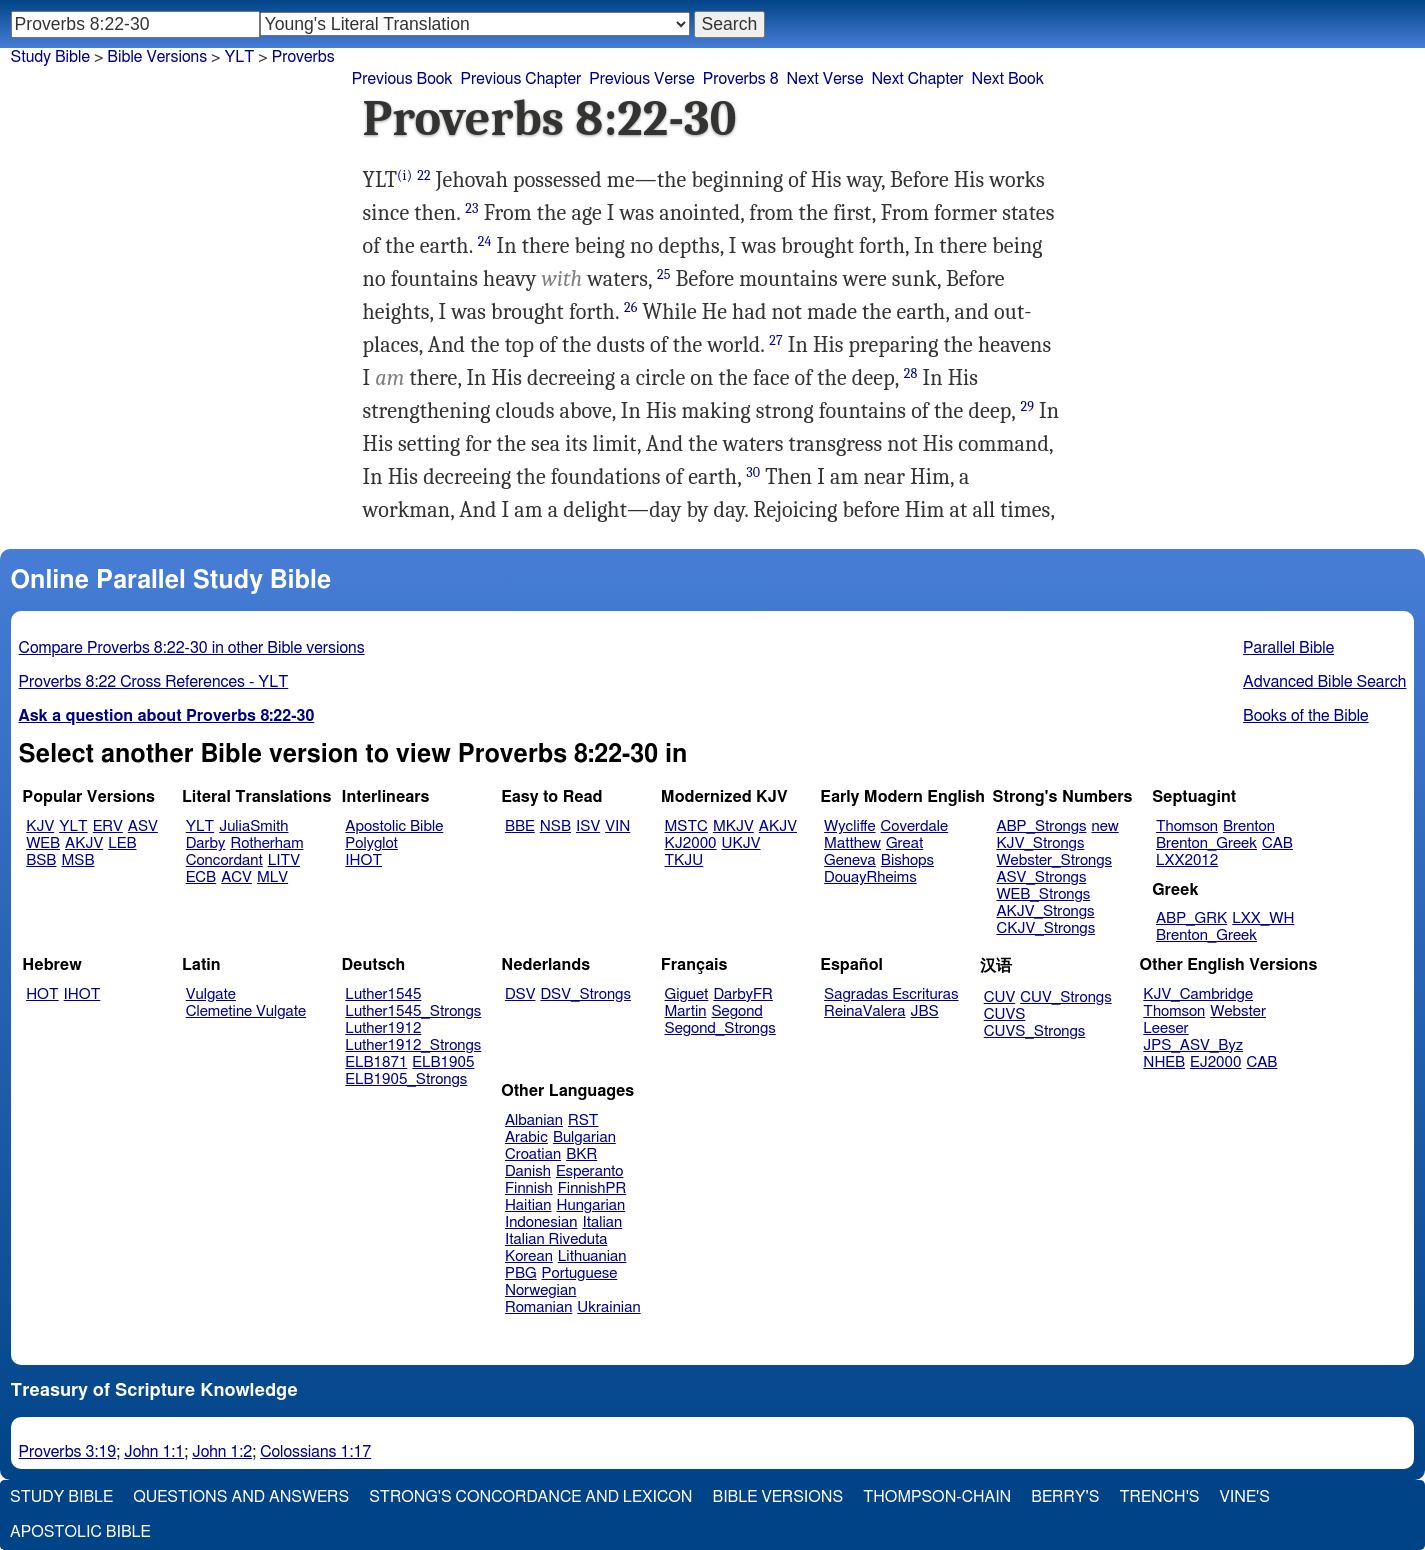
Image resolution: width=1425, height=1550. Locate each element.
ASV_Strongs (1041, 877)
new (1105, 826)
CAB (1277, 843)
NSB (555, 826)
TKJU (684, 860)
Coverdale (915, 826)
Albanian (534, 1120)
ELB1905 (443, 1062)
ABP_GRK (1191, 918)
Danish (528, 1171)
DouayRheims (870, 877)
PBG (521, 1273)
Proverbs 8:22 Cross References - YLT (154, 682)
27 (776, 340)
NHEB (1164, 1062)
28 (911, 373)
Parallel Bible (1288, 648)
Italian (602, 1222)
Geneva (850, 860)
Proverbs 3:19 (68, 1452)
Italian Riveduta (556, 1239)
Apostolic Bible (80, 1532)
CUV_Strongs (1065, 997)
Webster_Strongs (1054, 860)
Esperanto (590, 1171)
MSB (77, 860)
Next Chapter (917, 79)
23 (471, 208)
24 (485, 241)
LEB (122, 843)
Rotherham (266, 843)
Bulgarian (584, 1137)
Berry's (1065, 1497)
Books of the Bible (1306, 716)
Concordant (224, 860)
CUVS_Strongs (1035, 1031)
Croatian (533, 1154)
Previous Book (402, 79)
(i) (404, 175)
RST (583, 1120)
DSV (520, 994)
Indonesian (541, 1222)
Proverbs (303, 57)
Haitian (528, 1205)
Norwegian (540, 1290)
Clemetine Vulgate (246, 1011)
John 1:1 (154, 1452)
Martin (686, 1011)
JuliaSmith (253, 826)
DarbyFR (743, 994)
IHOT (363, 860)
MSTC (686, 826)
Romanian (538, 1307)
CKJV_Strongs (1045, 928)
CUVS (1005, 1014)
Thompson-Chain (937, 1497)
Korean (529, 1256)
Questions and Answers (241, 1497)
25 (664, 274)
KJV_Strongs (1040, 843)
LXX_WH (1263, 918)
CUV (1000, 997)
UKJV (741, 843)
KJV (40, 826)
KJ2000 (691, 843)
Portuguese (580, 1273)
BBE (520, 826)
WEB (43, 843)
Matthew (852, 843)
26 (631, 307)
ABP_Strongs (1041, 826)
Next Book (1008, 79)
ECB (201, 877)
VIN (617, 826)
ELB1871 (376, 1062)
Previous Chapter (521, 79)
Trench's (1159, 1497)
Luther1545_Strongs (413, 1011)
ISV (588, 826)
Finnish (529, 1188)
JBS (924, 1011)
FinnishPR (592, 1188)
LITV (284, 860)
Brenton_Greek (1206, 843)
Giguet (687, 994)
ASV (143, 826)
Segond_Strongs (720, 1028)
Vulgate (211, 994)
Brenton (1249, 826)
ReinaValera (864, 1011)
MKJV (733, 826)
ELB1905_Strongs (406, 1079)
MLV (272, 877)
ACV (236, 877)
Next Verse (825, 79)
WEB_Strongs (1043, 894)
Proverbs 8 (741, 79)
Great (904, 843)
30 (753, 472)
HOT (42, 994)
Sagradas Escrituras (891, 994)
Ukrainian (608, 1307)
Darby (206, 843)
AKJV (84, 843)
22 (424, 175)
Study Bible (50, 57)
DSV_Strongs (585, 994)
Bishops (907, 860)
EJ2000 (1215, 1062)
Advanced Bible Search (1324, 682)
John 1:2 (222, 1452)
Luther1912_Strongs (413, 1045)
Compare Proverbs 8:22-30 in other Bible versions (192, 648)
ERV (108, 826)
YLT (239, 57)
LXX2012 (1187, 860)
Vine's (1245, 1497)
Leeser (1165, 1028)
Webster (1238, 1011)
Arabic (526, 1137)
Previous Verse (641, 79)
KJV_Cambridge (1198, 994)
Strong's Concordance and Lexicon (530, 1497)
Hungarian (591, 1205)
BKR (581, 1154)
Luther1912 (383, 1028)
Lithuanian (592, 1256)
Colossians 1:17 (315, 1452)
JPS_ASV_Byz (1193, 1045)
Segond (736, 1011)
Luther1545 (383, 994)
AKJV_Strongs (1045, 911)
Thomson (1187, 826)
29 (1027, 406)
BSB (41, 860)
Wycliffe (849, 826)
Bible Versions (157, 57)
